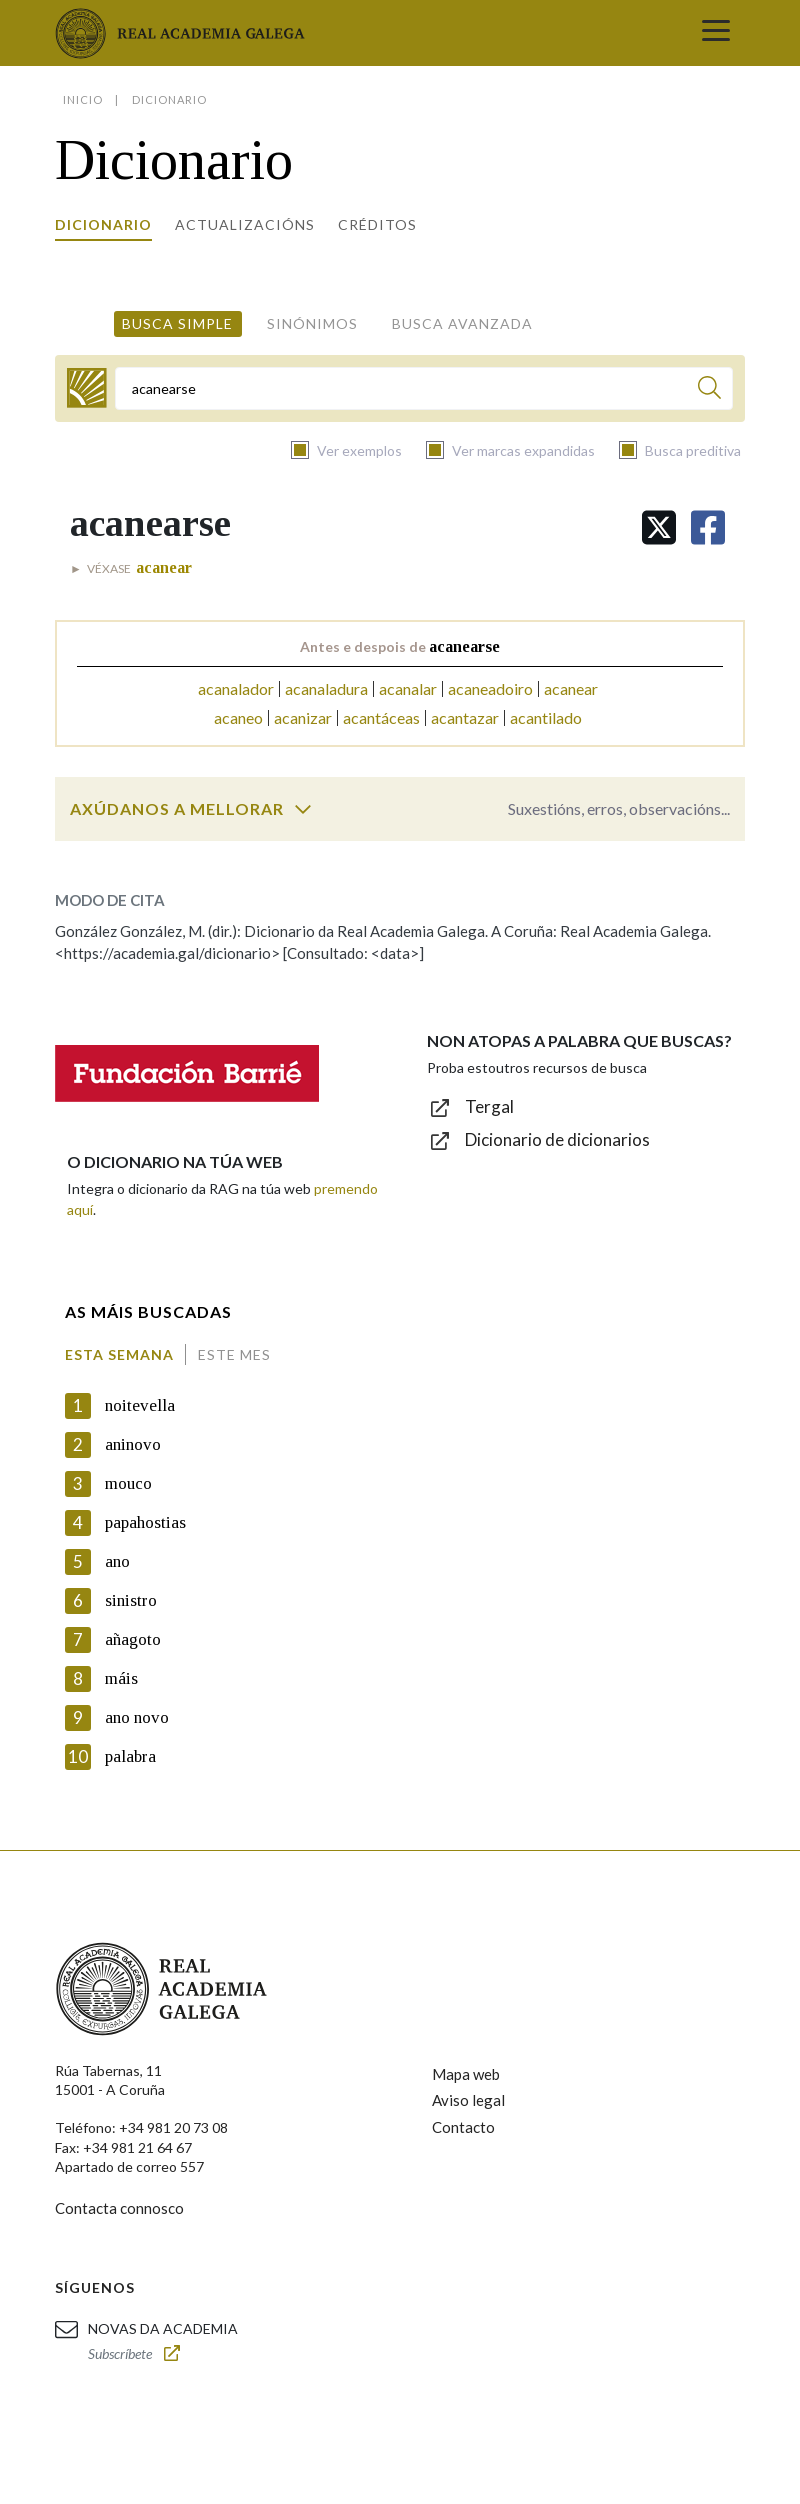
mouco (128, 1483)
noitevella (140, 1405)
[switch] (303, 809)
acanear (571, 688)
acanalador (236, 688)
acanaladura (326, 688)
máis (121, 1678)
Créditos (377, 224)
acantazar (465, 717)
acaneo (238, 717)
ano (117, 1561)
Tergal (489, 1106)
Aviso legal (468, 2100)
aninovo (133, 1444)
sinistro (131, 1600)
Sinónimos (312, 323)
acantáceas (381, 717)
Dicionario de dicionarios (557, 1139)
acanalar (408, 688)
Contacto (463, 2127)
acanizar (303, 717)
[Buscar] (709, 390)
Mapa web (466, 2074)
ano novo (137, 1717)
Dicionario (103, 224)
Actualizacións (245, 224)
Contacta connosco (119, 2208)
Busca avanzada (462, 323)
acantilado (546, 717)
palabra (130, 1756)
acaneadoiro (490, 688)
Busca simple (177, 323)
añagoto (133, 1639)
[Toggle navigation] (716, 33)
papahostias (145, 1522)
